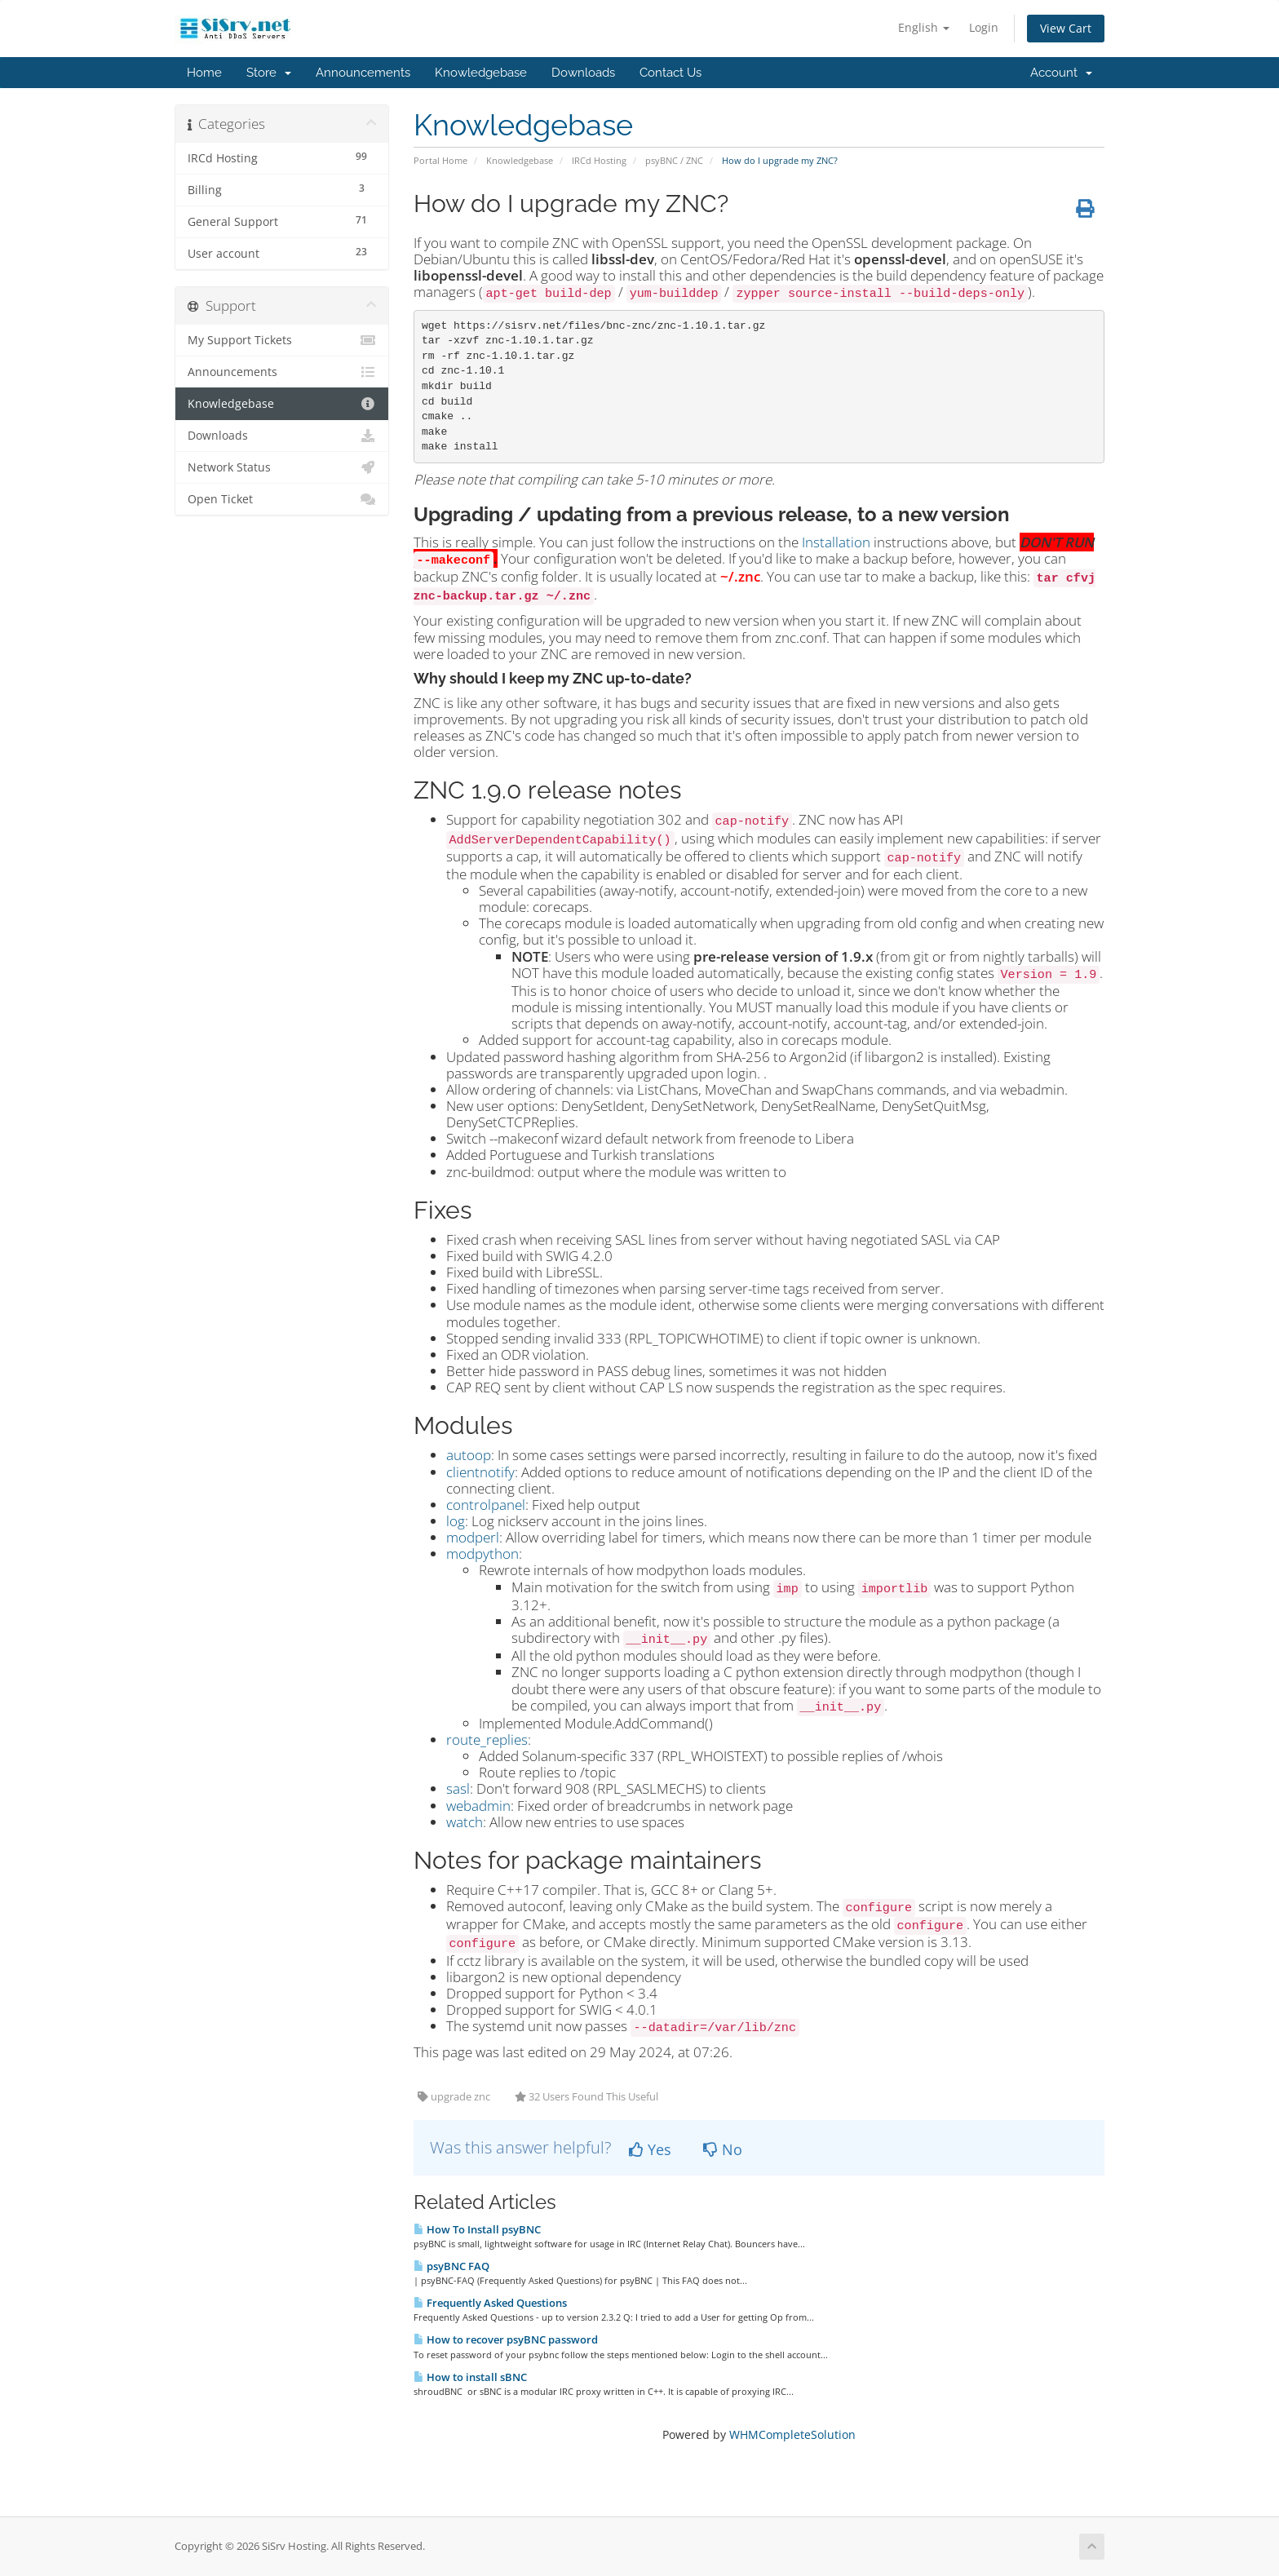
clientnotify (480, 1472)
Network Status (282, 467)
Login (983, 27)
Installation (836, 542)
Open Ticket (282, 499)
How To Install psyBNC (477, 2229)
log (455, 1521)
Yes (650, 2149)
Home (204, 72)
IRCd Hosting (599, 160)
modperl (472, 1537)
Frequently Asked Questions (490, 2302)
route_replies (487, 1739)
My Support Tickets (282, 340)
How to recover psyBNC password (506, 2339)
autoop (468, 1454)
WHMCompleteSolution (792, 2434)
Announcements (363, 72)
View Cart (1065, 28)
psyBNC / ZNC (674, 160)
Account (1061, 72)
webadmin (478, 1805)
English (923, 27)
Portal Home (440, 160)
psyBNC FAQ (451, 2266)
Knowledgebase (481, 72)
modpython (482, 1553)
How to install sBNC (470, 2377)
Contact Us (670, 72)
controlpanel (485, 1504)
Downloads (583, 72)
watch (464, 1821)
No (722, 2149)
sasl (458, 1788)
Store (268, 72)
